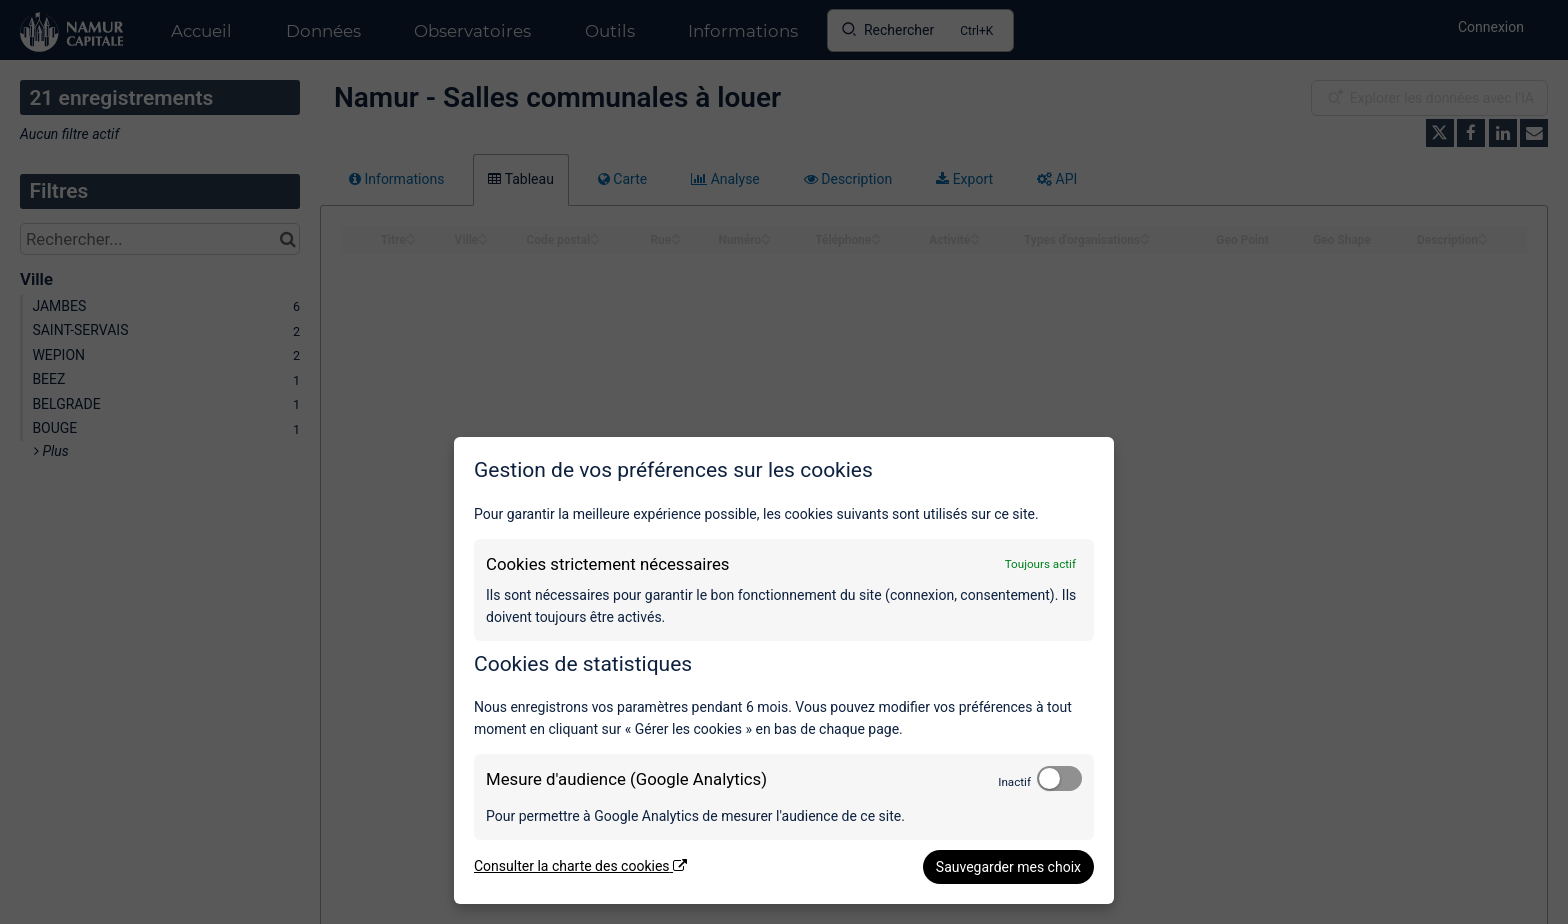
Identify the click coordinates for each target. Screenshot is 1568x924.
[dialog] (784, 670)
